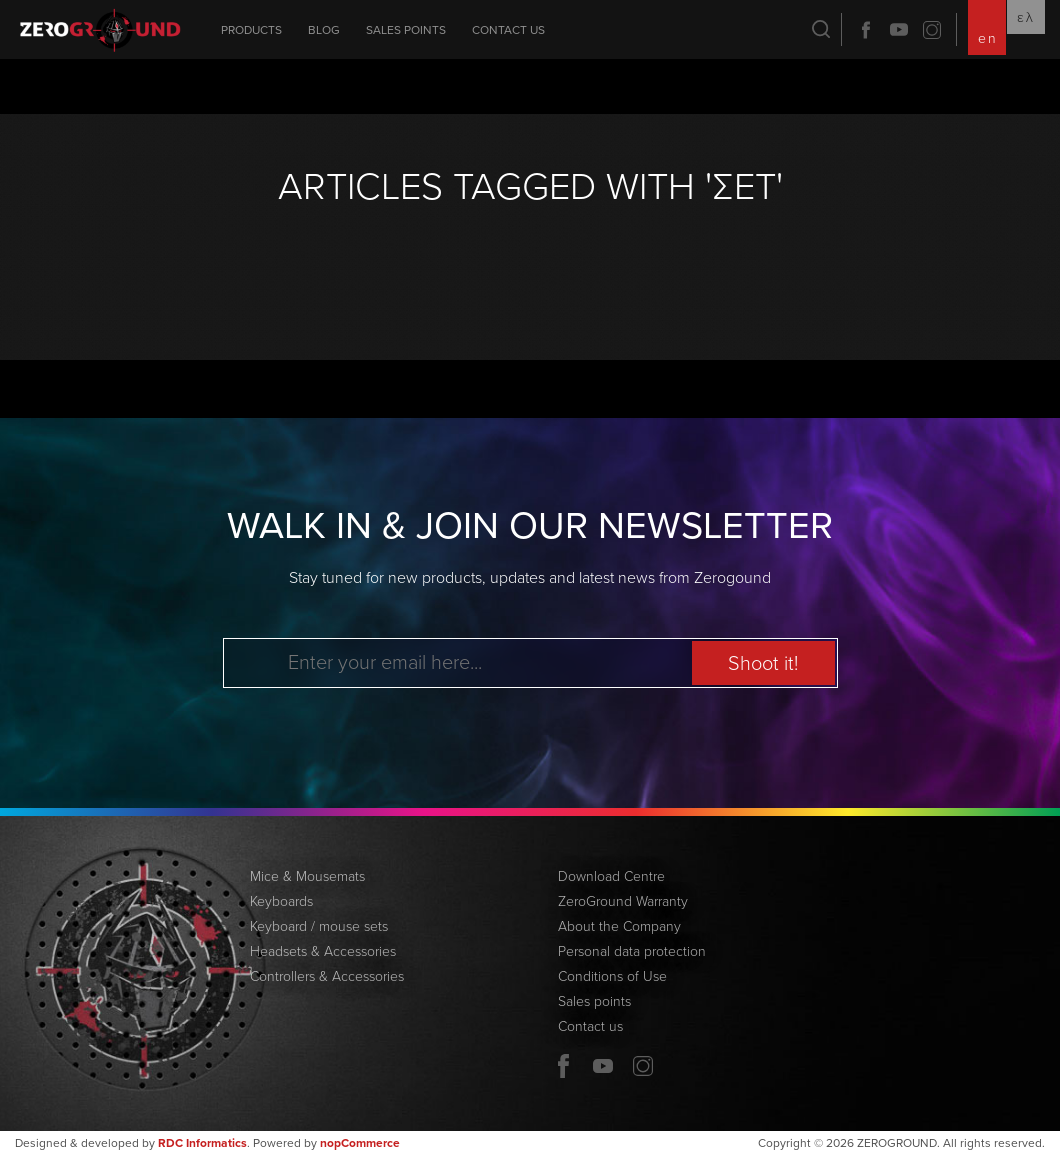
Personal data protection (632, 951)
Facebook (866, 30)
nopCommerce (360, 1143)
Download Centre (611, 876)
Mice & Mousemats (307, 876)
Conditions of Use (612, 976)
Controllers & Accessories (327, 976)
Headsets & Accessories (323, 951)
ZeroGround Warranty (623, 901)
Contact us (508, 30)
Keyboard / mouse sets (319, 926)
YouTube (899, 30)
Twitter (932, 30)
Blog (324, 30)
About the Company (619, 926)
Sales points (406, 30)
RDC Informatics (202, 1143)
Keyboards (281, 901)
